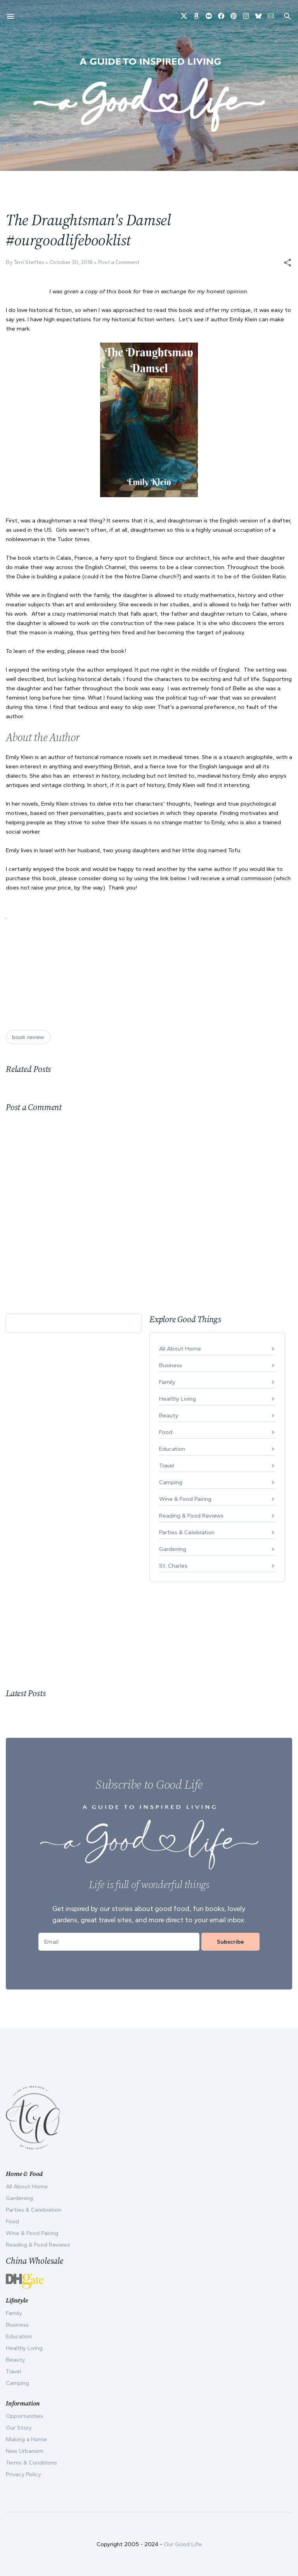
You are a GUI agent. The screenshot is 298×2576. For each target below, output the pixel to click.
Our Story (19, 2427)
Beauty (168, 1415)
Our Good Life (183, 2544)
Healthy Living (177, 1398)
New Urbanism (24, 2450)
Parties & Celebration (187, 1532)
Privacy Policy (23, 2474)
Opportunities (24, 2415)
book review (28, 1037)
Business (170, 1365)
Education (172, 1448)
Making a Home (26, 2439)
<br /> (32, 961)
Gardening (172, 1549)
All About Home (180, 1348)
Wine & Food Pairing (185, 1498)
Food (165, 1432)
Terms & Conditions (31, 2462)
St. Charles (173, 1565)
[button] (287, 262)
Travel (166, 1465)
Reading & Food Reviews (191, 1515)
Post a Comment (118, 262)
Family (167, 1382)
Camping (170, 1482)
